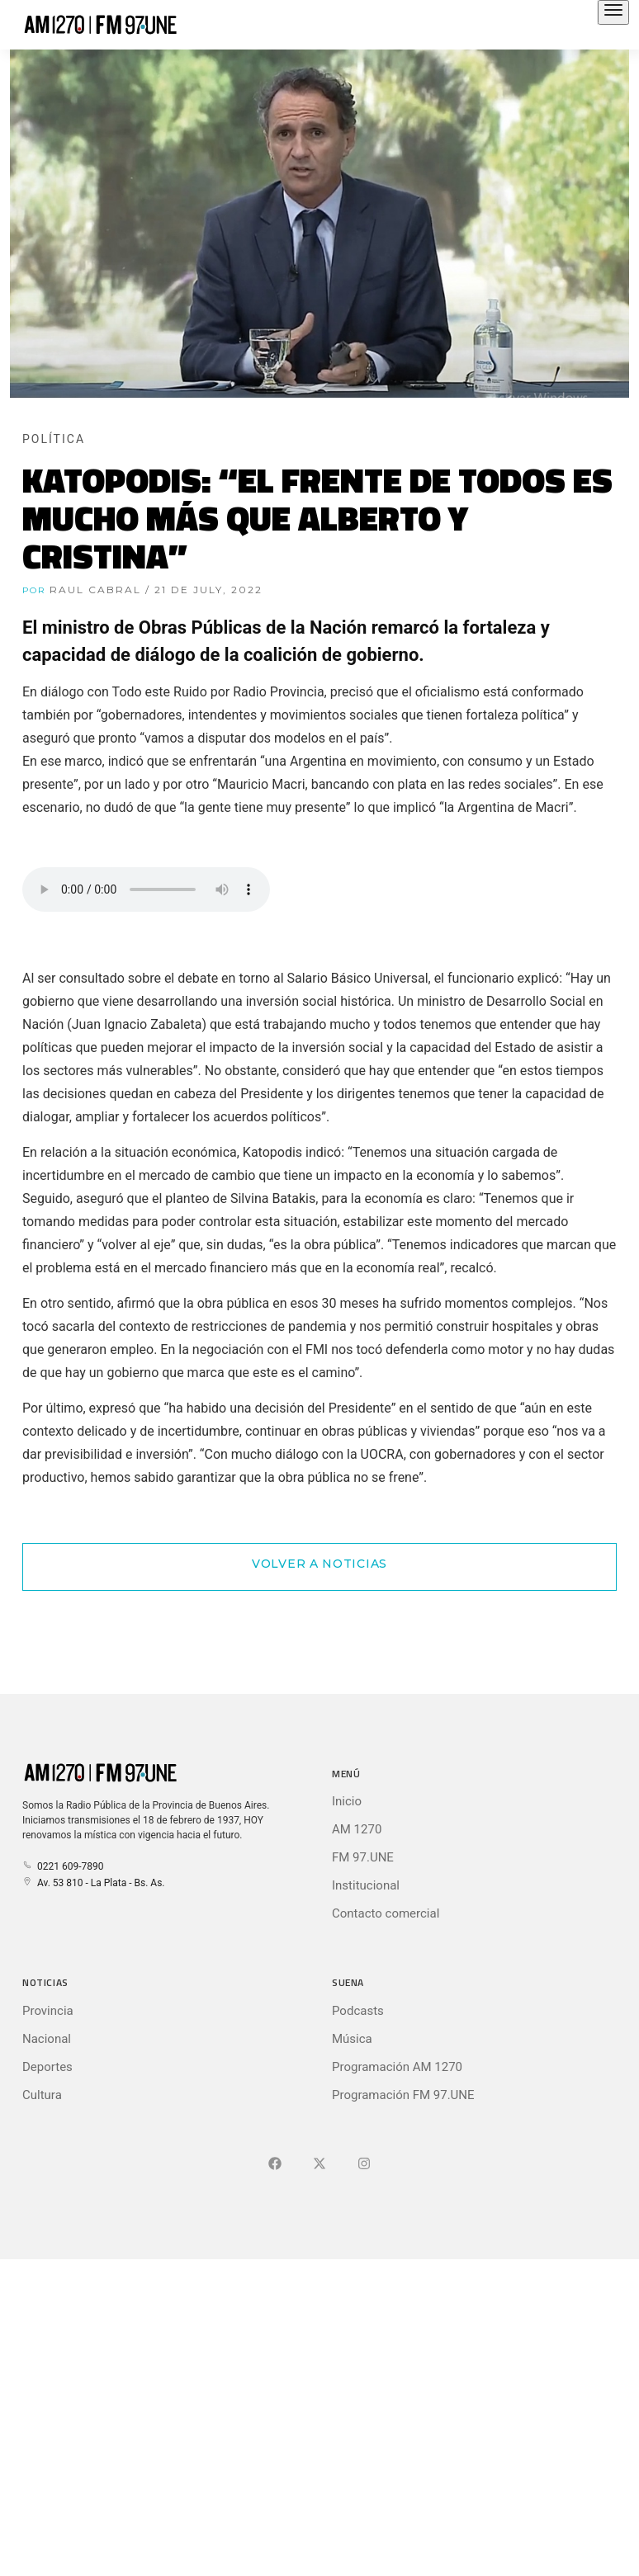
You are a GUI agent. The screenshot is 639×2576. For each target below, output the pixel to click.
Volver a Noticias (319, 1563)
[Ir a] (364, 2164)
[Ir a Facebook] (274, 2164)
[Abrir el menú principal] (613, 12)
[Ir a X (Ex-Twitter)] (319, 2164)
